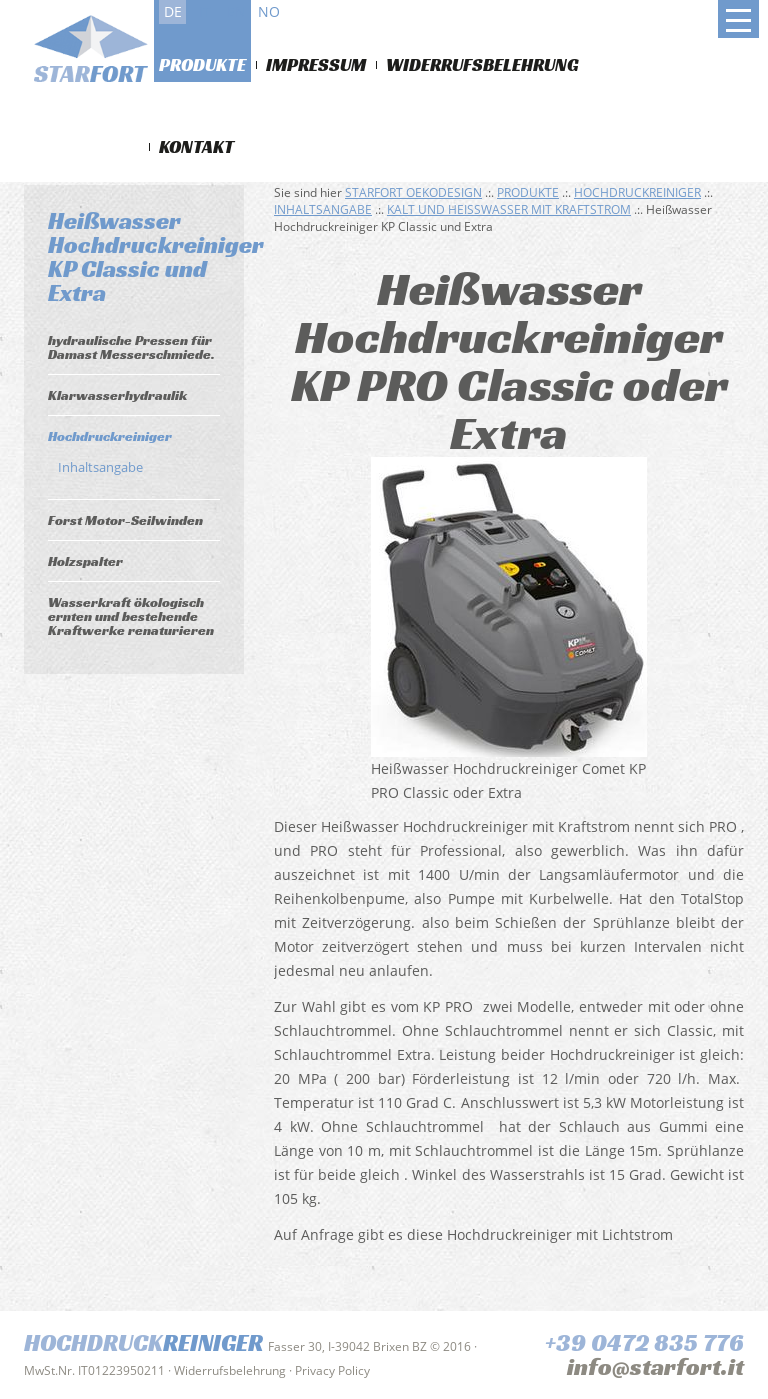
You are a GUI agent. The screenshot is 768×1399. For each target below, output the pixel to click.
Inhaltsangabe (100, 467)
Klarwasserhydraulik (117, 395)
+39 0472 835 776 (644, 1343)
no (269, 11)
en (236, 11)
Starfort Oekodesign (413, 192)
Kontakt (196, 146)
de (173, 11)
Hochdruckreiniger (110, 436)
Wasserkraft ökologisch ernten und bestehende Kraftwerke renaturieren (131, 616)
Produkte (202, 64)
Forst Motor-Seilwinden (125, 520)
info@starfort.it (655, 1367)
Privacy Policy (332, 1370)
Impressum (316, 64)
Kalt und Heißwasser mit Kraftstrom (509, 209)
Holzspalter (85, 561)
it (205, 11)
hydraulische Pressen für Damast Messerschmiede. (131, 347)
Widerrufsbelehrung (482, 64)
